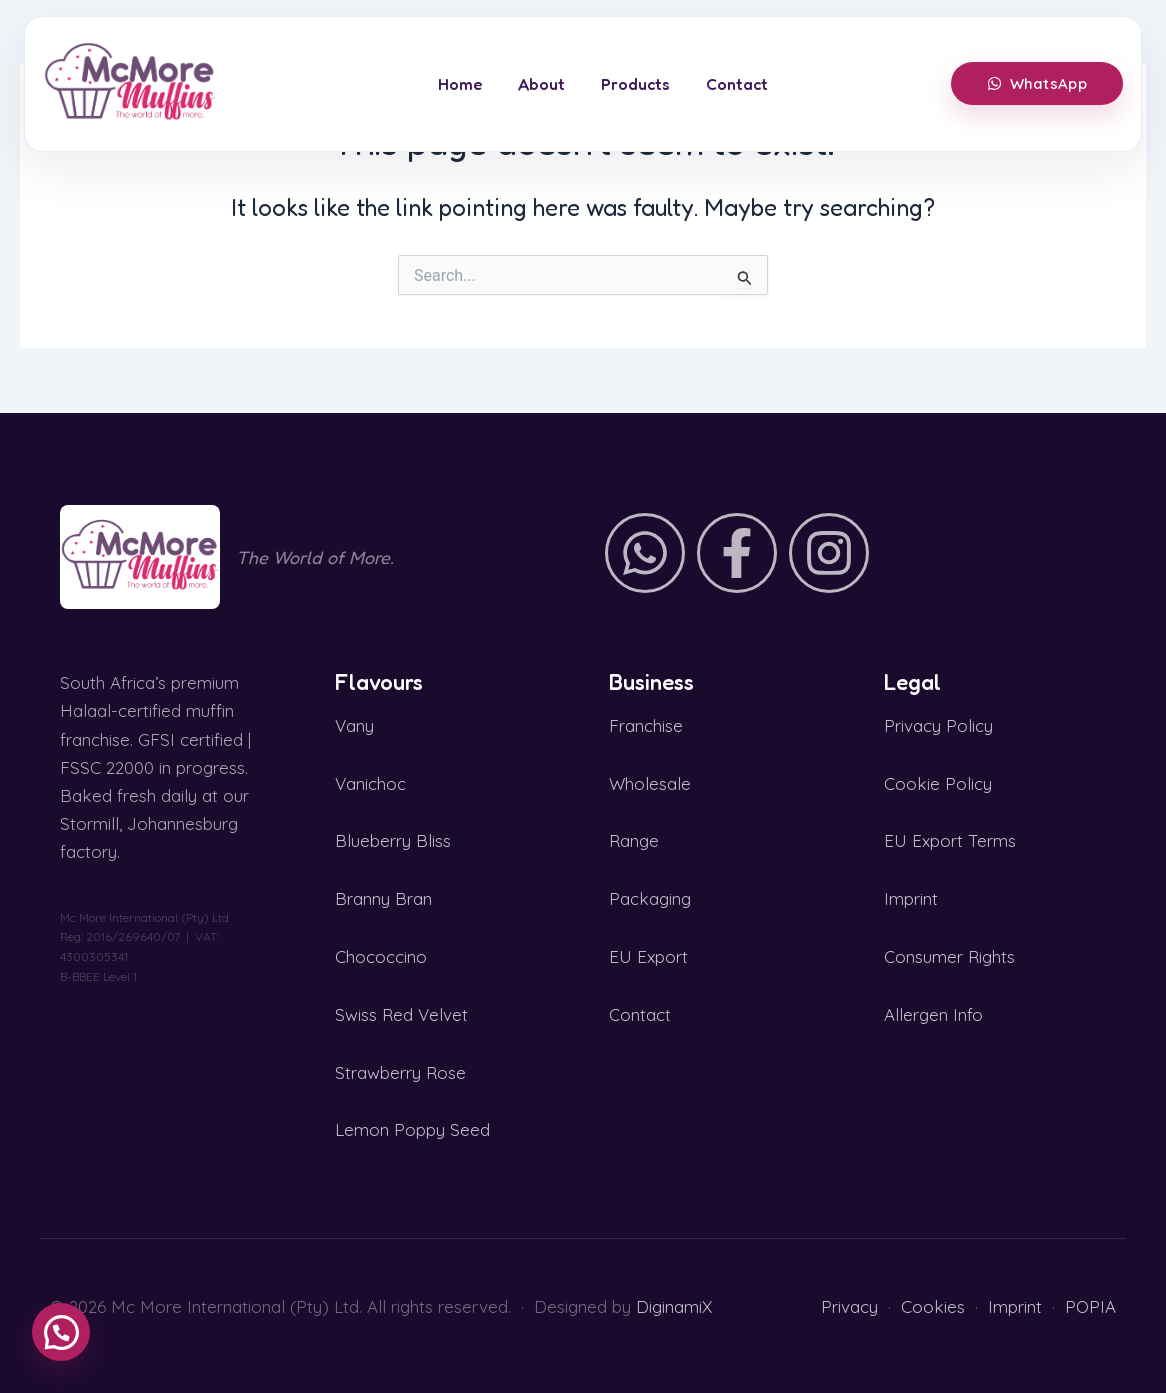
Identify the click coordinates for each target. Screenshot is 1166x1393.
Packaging (650, 898)
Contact (737, 84)
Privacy (849, 1306)
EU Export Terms (950, 840)
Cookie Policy (938, 783)
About (541, 84)
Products (635, 84)
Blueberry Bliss (393, 840)
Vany (354, 725)
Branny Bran (383, 898)
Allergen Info (933, 1014)
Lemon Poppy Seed (412, 1129)
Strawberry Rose (400, 1072)
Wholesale (650, 783)
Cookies (933, 1306)
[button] (61, 1332)
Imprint (911, 898)
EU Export (648, 956)
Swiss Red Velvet (401, 1014)
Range (634, 840)
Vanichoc (370, 783)
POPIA (1090, 1306)
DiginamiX (674, 1306)
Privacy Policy (938, 725)
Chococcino (381, 956)
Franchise (646, 725)
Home (460, 84)
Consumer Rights (949, 956)
